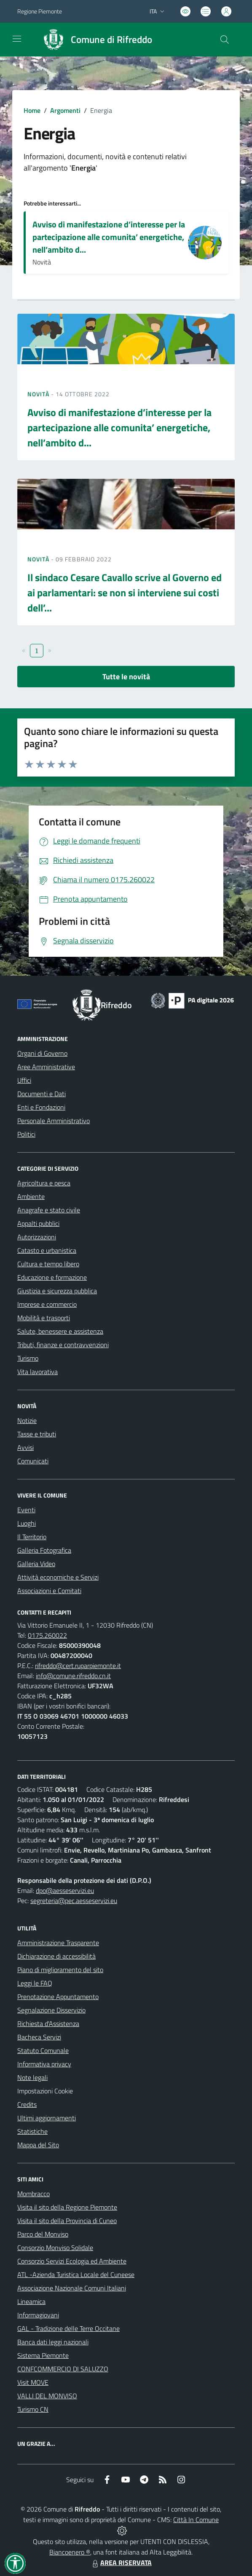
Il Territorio (31, 1537)
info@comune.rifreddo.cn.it (73, 1676)
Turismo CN (32, 2409)
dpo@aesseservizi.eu (65, 1890)
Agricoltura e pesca (43, 1183)
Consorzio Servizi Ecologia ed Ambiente (71, 2261)
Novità (39, 394)
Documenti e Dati (41, 1094)
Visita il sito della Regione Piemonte (67, 2207)
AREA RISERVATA (121, 2562)
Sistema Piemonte (43, 2355)
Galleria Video (36, 1564)
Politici (26, 1134)
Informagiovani (38, 2315)
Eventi (26, 1510)
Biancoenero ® (69, 2552)
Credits (27, 2104)
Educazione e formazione (52, 1277)
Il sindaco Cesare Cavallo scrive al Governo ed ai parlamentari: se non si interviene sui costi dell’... (124, 592)
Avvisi (25, 1447)
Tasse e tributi (36, 1434)
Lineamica (31, 2301)
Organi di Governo (42, 1053)
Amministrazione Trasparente (58, 1943)
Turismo (27, 1358)
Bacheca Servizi (39, 2037)
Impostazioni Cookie (45, 2091)
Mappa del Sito (38, 2145)
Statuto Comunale (43, 2050)
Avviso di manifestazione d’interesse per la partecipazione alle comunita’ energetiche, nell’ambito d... (108, 237)
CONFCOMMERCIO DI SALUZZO (62, 2369)
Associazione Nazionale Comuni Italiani (71, 2288)
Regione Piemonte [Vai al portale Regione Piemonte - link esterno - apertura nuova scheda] (39, 11)
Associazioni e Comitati (49, 1591)
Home (32, 110)
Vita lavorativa (37, 1372)
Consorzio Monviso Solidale (55, 2247)
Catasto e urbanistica (46, 1250)
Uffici (24, 1080)
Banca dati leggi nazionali (52, 2342)
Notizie (27, 1420)
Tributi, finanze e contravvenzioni (63, 1345)
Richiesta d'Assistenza (48, 2023)
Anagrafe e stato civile (48, 1210)
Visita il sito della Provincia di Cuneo (67, 2221)
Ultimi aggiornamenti (46, 2118)
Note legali (32, 2077)
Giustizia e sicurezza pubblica (57, 1291)
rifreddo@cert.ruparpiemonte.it (78, 1665)
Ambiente (31, 1196)
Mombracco (33, 2194)
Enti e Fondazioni (41, 1107)
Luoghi (26, 1523)
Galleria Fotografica (44, 1550)
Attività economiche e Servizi (58, 1577)
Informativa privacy (44, 2064)
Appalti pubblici (38, 1223)
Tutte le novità (126, 676)
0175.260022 (47, 1635)
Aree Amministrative (46, 1067)
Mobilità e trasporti (43, 1318)
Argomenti (65, 110)
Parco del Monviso (42, 2234)
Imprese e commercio (47, 1304)
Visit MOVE (32, 2382)
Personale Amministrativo (53, 1121)
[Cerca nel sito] (224, 39)
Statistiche (32, 2131)
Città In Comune (196, 2520)
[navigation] (17, 39)
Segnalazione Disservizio (51, 2010)
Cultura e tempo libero (48, 1264)
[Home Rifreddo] (94, 39)
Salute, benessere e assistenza (60, 1331)
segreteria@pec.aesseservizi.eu (73, 1900)
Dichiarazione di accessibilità (56, 1956)
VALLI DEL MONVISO (47, 2396)
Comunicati (32, 1461)
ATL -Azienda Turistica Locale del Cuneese (75, 2274)
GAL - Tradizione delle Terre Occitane (68, 2328)
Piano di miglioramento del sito (60, 1970)
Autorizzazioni (36, 1237)
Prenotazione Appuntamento (58, 1996)
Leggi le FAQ (34, 1983)
